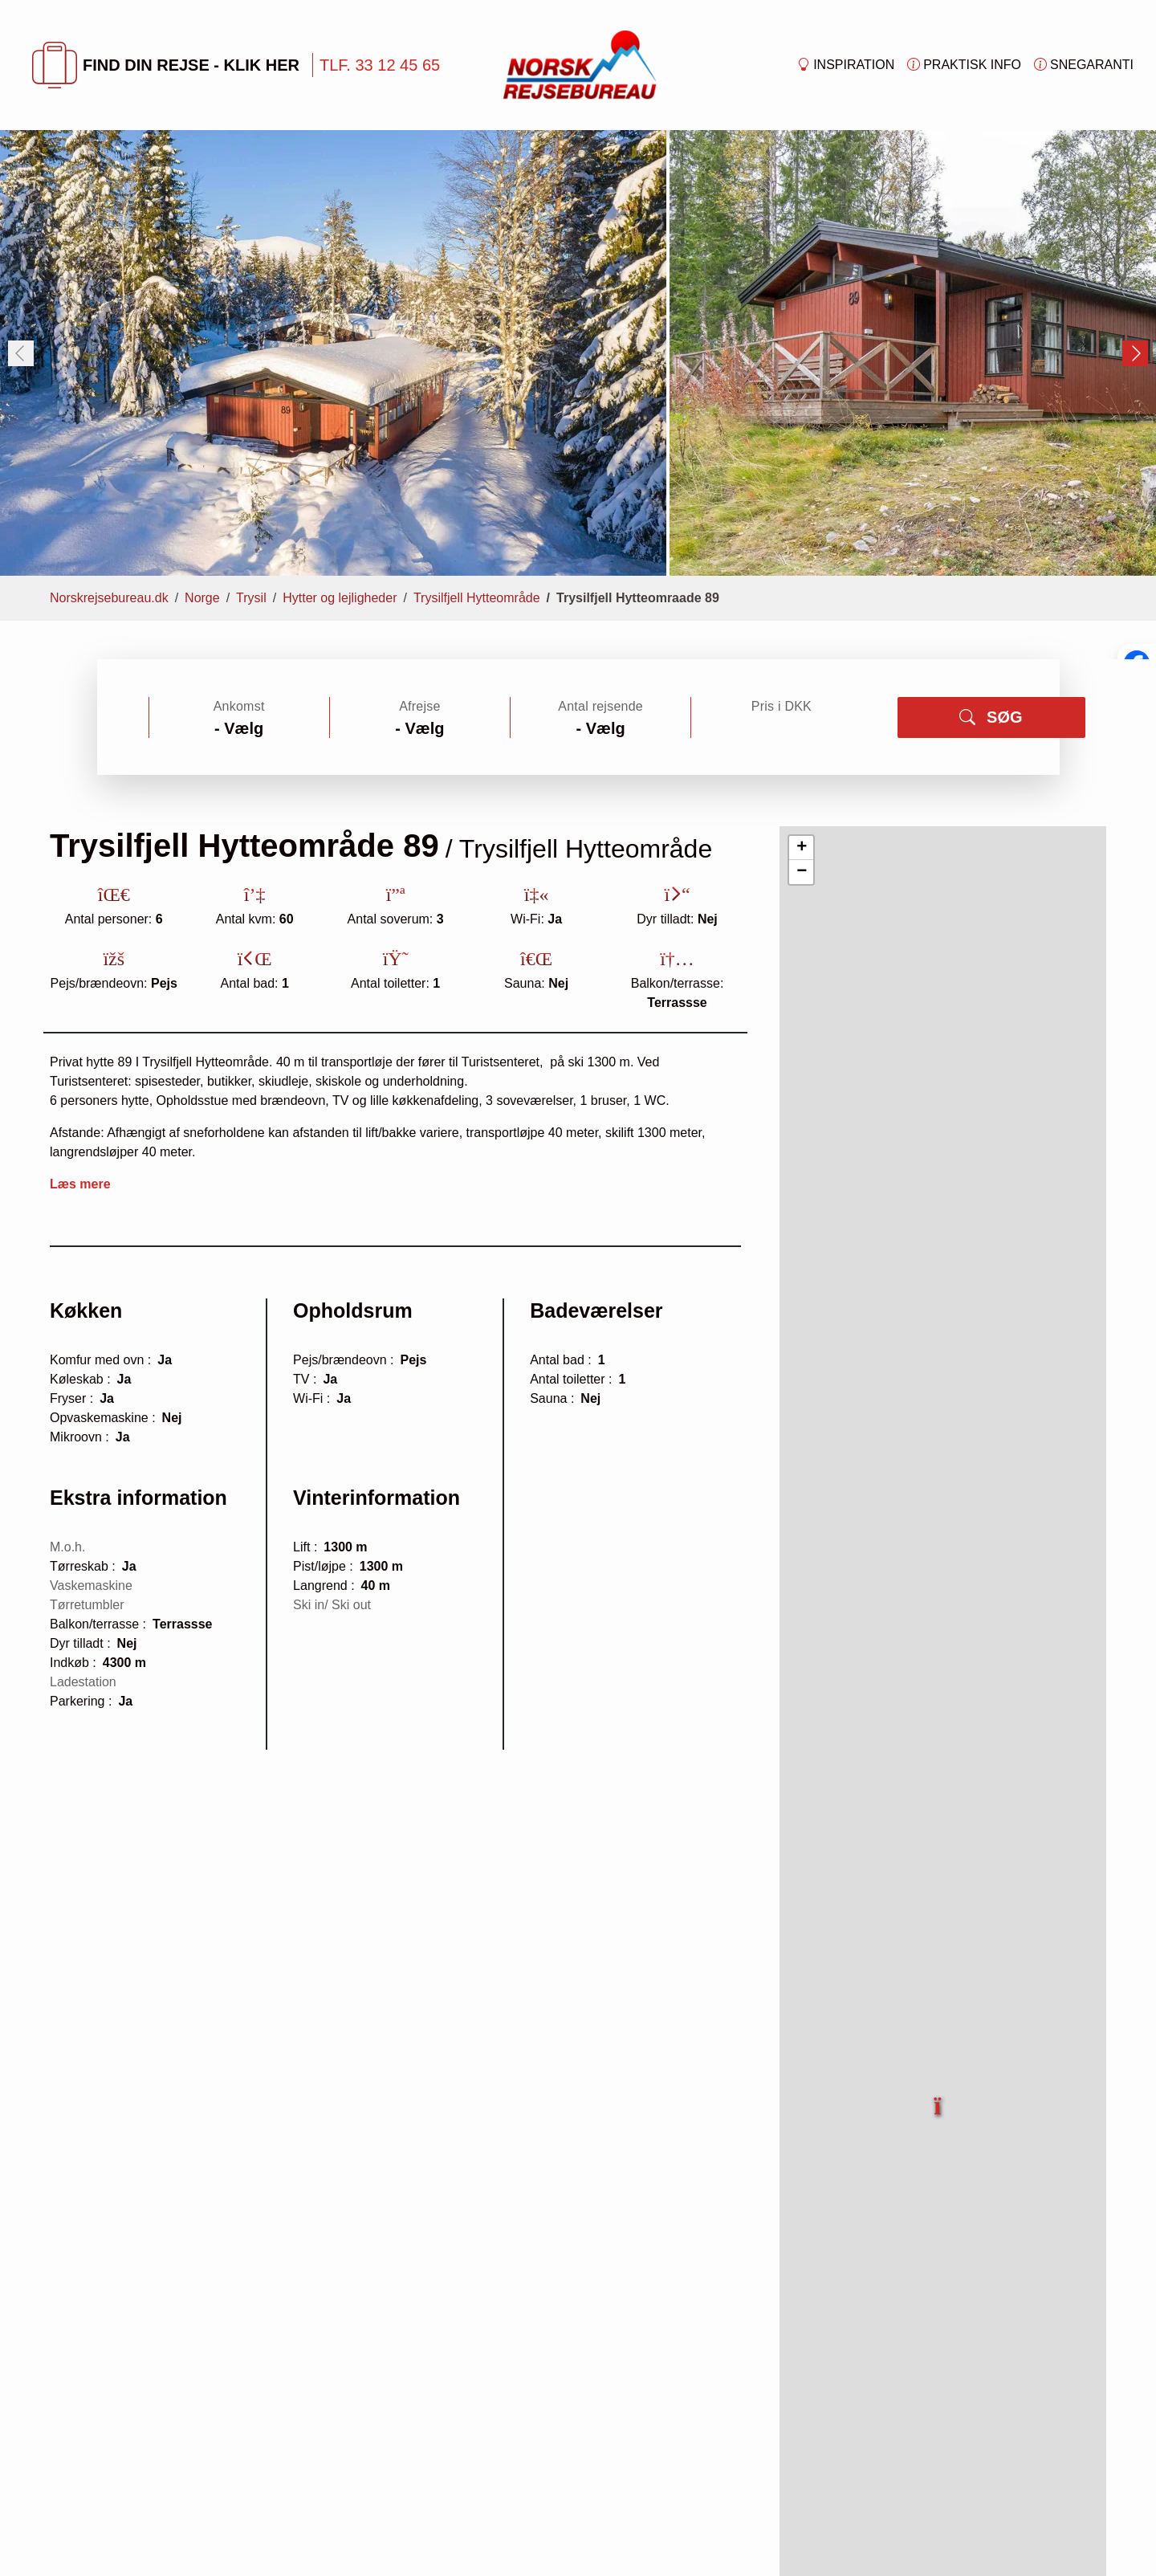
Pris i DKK (781, 706)
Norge (202, 598)
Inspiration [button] (845, 65)
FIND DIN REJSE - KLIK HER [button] (165, 65)
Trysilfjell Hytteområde (476, 598)
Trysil (251, 598)
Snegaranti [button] (1084, 65)
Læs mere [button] (80, 1184)
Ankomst (239, 706)
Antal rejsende (600, 706)
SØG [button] (990, 717)
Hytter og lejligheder (340, 598)
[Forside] (580, 64)
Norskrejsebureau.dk (109, 598)
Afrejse (419, 706)
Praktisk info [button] (964, 65)
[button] (938, 2096)
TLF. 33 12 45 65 (380, 65)
